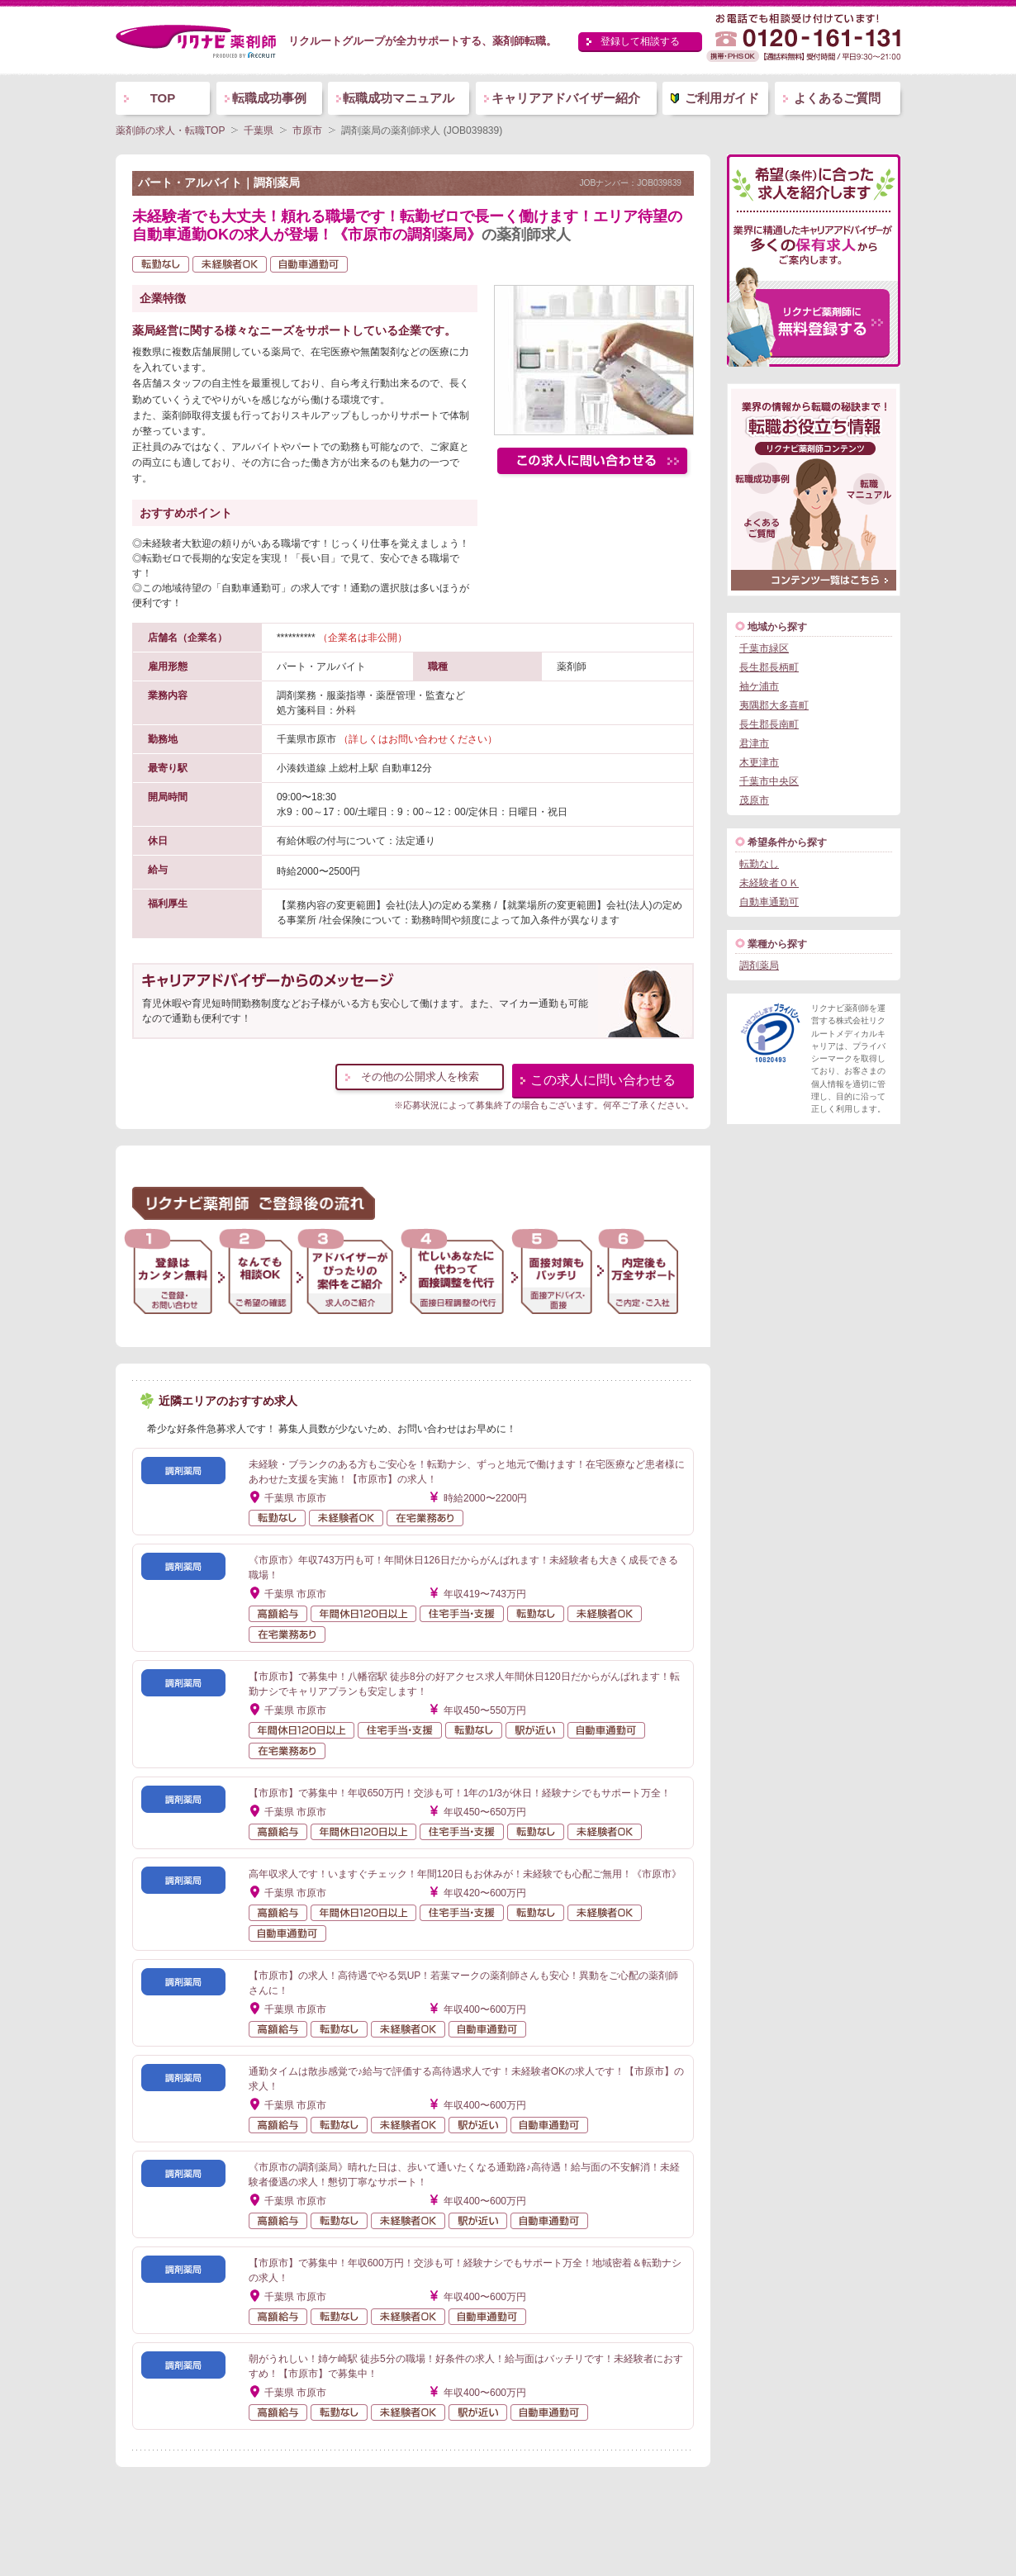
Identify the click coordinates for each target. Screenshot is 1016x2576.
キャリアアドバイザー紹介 (565, 98)
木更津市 (759, 762)
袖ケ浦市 (759, 686)
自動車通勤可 (769, 902)
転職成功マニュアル (398, 98)
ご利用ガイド (722, 98)
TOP (163, 98)
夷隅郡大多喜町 (774, 705)
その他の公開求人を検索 (420, 1076)
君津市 (754, 743)
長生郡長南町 (769, 724)
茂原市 (754, 800)
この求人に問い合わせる (603, 1080)
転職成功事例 (269, 98)
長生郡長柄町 (769, 667)
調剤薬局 (759, 965)
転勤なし (759, 864)
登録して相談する (640, 41)
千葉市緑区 (764, 648)
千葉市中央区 (769, 781)
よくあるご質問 (837, 98)
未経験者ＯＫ (769, 883)
